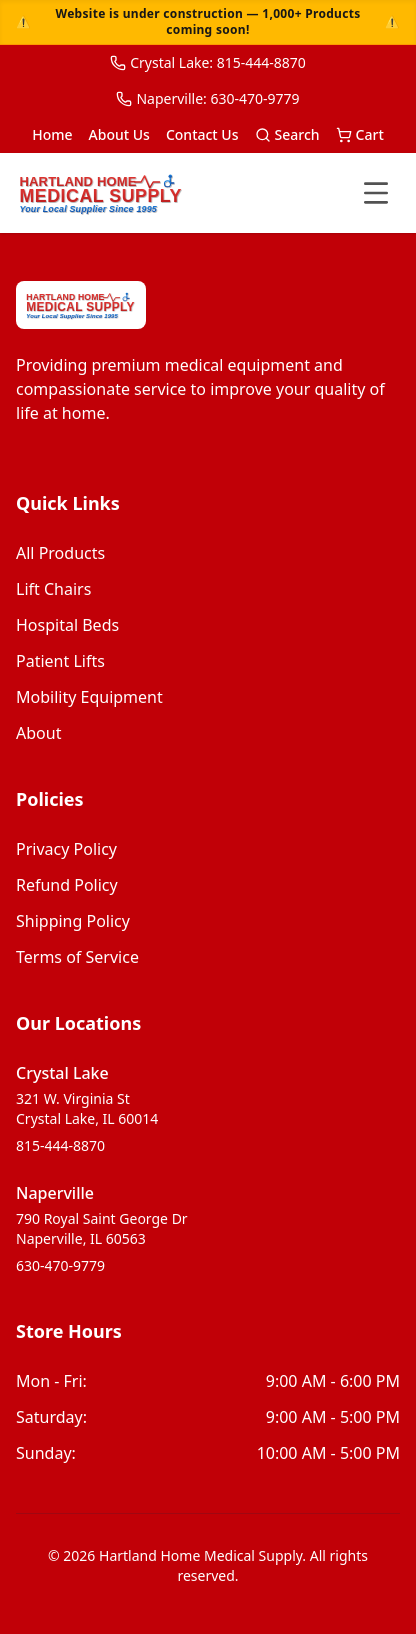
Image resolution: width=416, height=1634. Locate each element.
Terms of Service (77, 957)
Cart (360, 134)
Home (52, 134)
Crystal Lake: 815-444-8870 (208, 62)
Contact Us (202, 134)
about (38, 733)
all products (60, 553)
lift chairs (53, 589)
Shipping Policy (73, 921)
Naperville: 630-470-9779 (207, 98)
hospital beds (67, 625)
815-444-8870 (60, 1145)
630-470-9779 (60, 1265)
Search (287, 134)
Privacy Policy (66, 849)
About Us (119, 134)
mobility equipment (89, 697)
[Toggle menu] (376, 193)
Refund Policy (67, 885)
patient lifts (60, 661)
